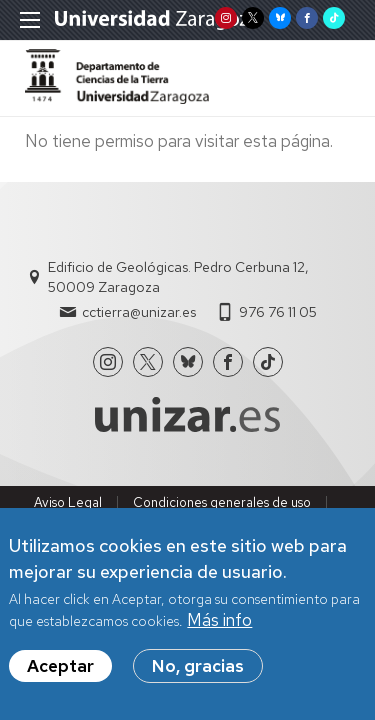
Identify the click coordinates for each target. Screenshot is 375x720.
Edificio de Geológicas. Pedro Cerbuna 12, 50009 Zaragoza (178, 277)
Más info (219, 620)
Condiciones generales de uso (222, 502)
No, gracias (198, 666)
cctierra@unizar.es (139, 312)
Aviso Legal (68, 502)
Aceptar (60, 666)
